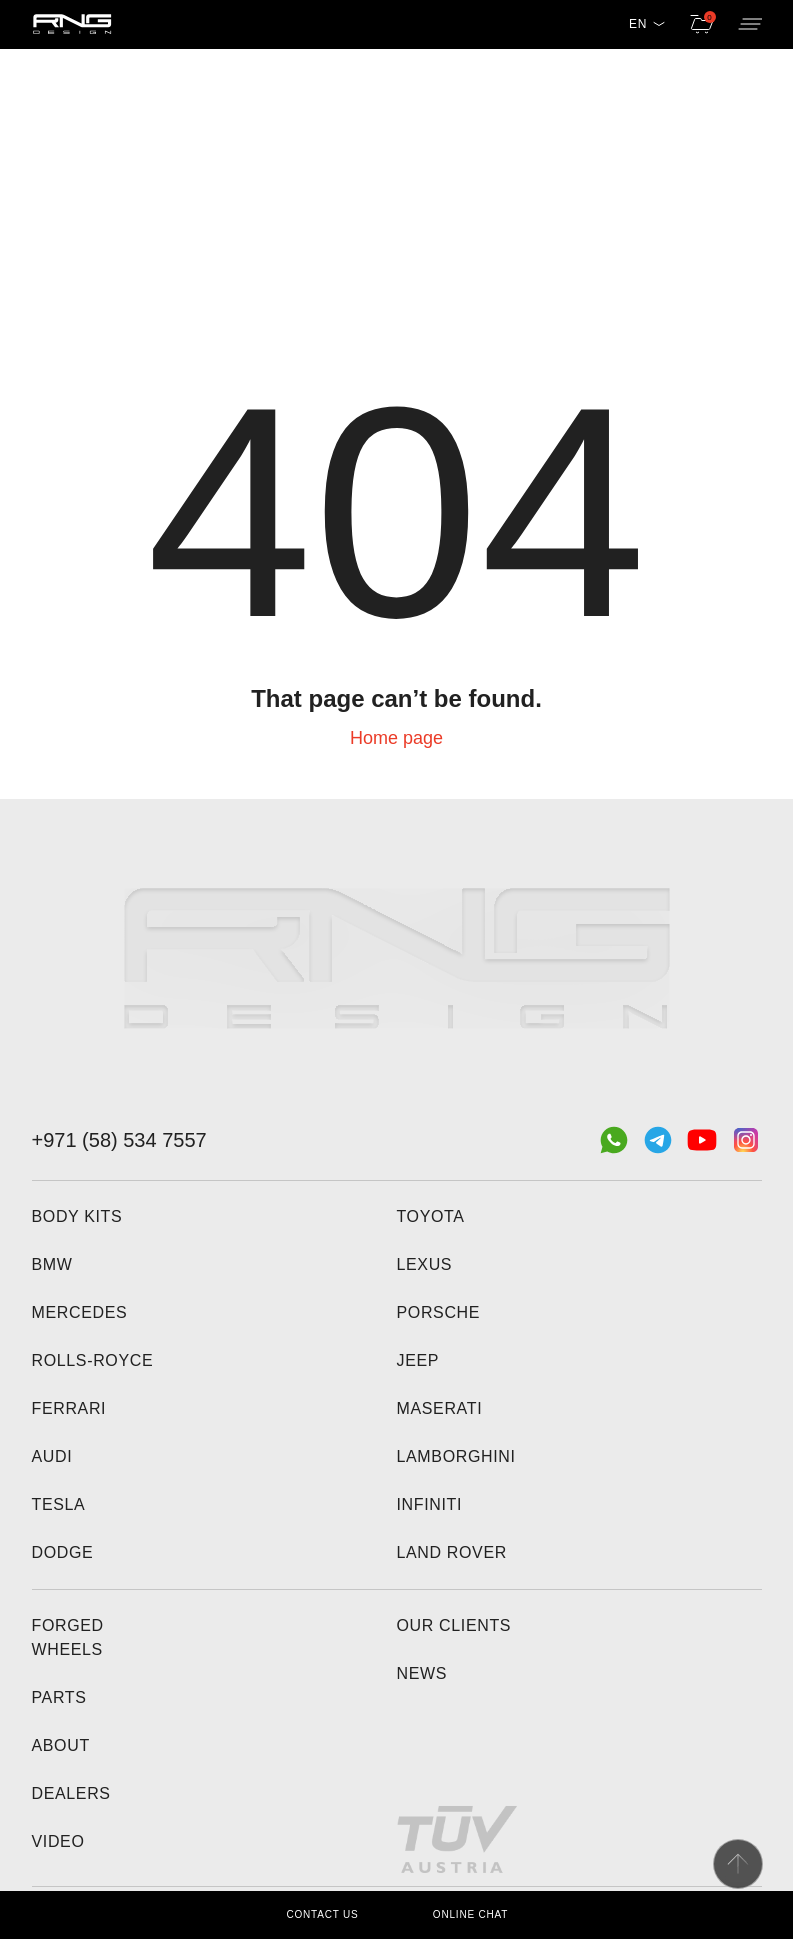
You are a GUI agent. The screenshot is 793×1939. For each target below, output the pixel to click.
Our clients (454, 1625)
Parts (59, 1697)
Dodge (63, 1552)
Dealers (71, 1793)
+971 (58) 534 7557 (119, 1140)
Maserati (440, 1408)
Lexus (425, 1264)
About (61, 1745)
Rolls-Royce (93, 1360)
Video (58, 1841)
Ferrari (69, 1408)
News (422, 1673)
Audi (52, 1456)
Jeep (418, 1360)
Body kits (77, 1216)
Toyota (431, 1216)
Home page (396, 738)
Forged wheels (68, 1637)
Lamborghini (456, 1456)
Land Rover (452, 1552)
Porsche (439, 1312)
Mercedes (80, 1312)
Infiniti (430, 1504)
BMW (52, 1264)
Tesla (59, 1504)
